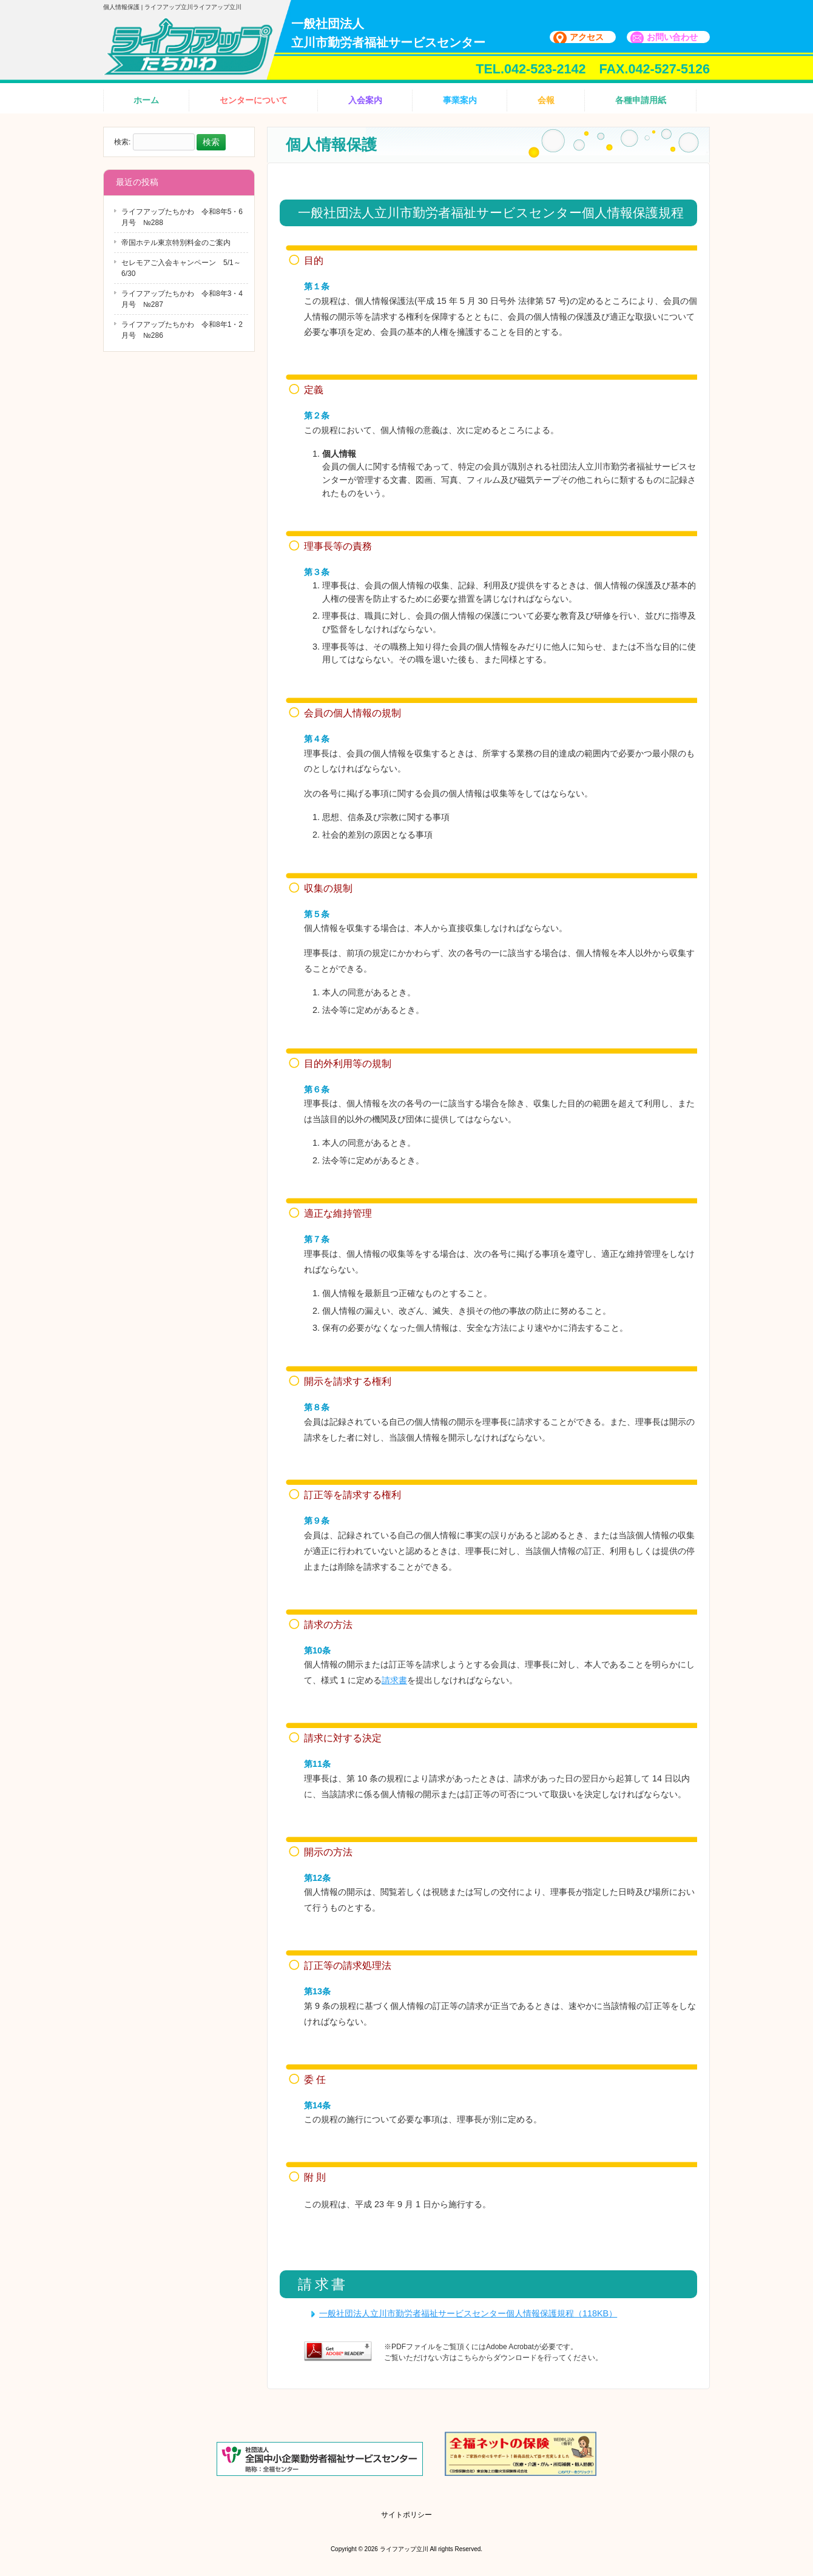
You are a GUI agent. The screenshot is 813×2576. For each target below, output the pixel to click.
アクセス (587, 37)
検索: (122, 142)
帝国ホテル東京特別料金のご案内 (176, 242)
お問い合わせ (672, 37)
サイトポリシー (406, 2514)
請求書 (394, 1680)
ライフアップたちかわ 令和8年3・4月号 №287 (182, 299)
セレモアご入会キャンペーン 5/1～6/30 (181, 268)
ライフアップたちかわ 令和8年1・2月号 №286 (182, 330)
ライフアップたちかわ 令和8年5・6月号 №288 (182, 217)
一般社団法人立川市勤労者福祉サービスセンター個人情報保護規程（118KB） (468, 2313)
